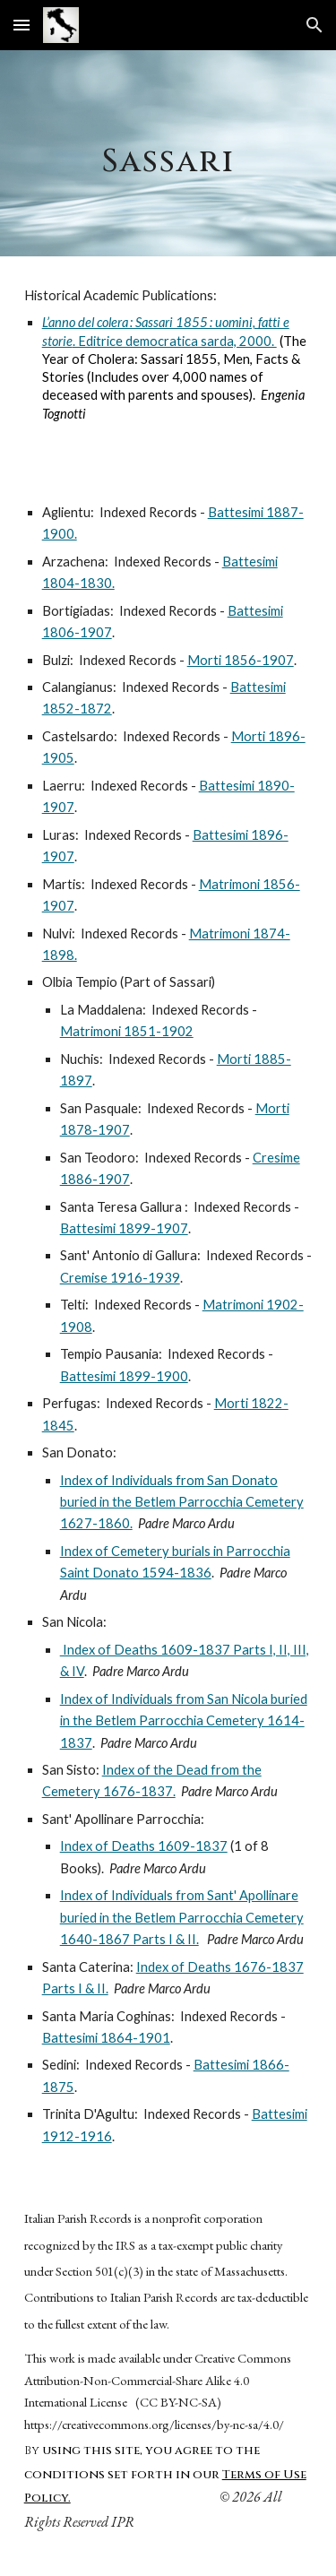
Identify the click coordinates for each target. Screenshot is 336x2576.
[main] (168, 153)
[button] (21, 24)
